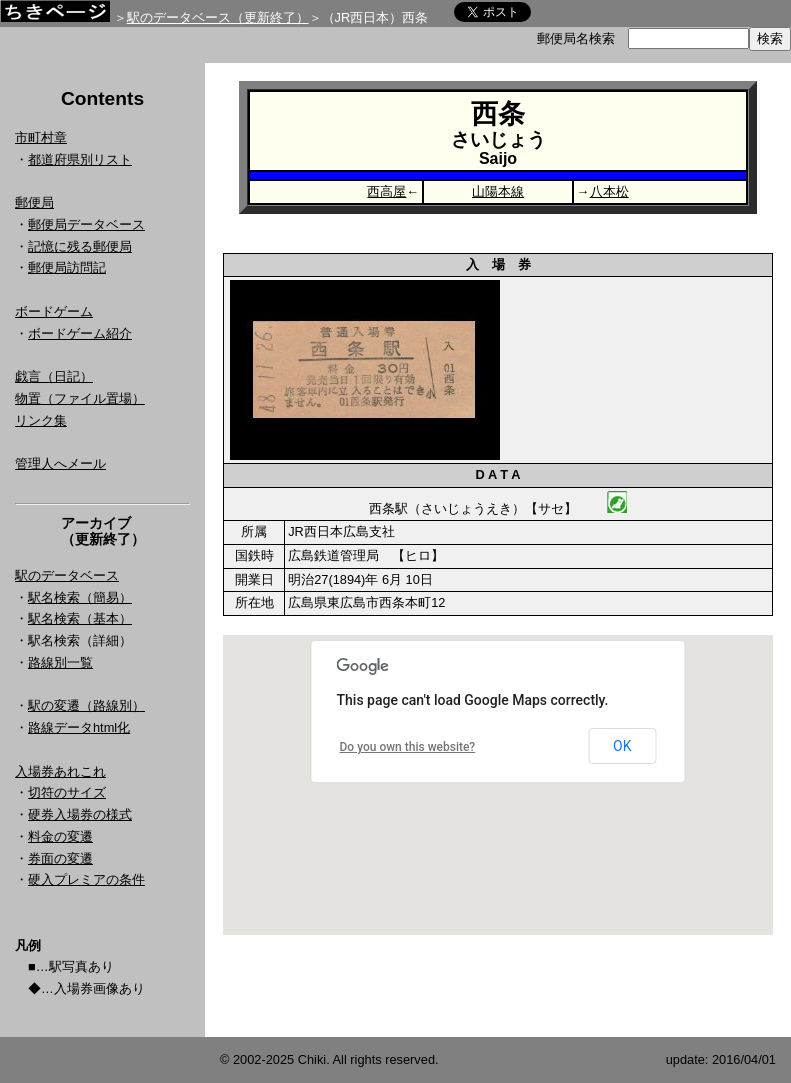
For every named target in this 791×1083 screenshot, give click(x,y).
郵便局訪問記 (67, 267)
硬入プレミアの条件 (86, 879)
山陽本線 (498, 191)
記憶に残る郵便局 (80, 246)
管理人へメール (60, 463)
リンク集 (41, 420)
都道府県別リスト (80, 159)
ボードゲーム (54, 311)
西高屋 (386, 191)
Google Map (498, 785)
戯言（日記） (54, 376)
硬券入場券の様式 (80, 814)
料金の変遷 (60, 836)
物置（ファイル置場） (80, 398)
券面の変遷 (60, 858)
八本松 (609, 191)
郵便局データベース (86, 224)
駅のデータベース (67, 575)
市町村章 (41, 137)
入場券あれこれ (60, 771)
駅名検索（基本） (80, 618)
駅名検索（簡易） (80, 597)
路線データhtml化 (79, 727)
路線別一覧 (60, 662)
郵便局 (34, 202)
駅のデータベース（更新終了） (218, 17)
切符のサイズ (67, 792)
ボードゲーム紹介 (80, 333)
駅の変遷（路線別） (86, 705)
